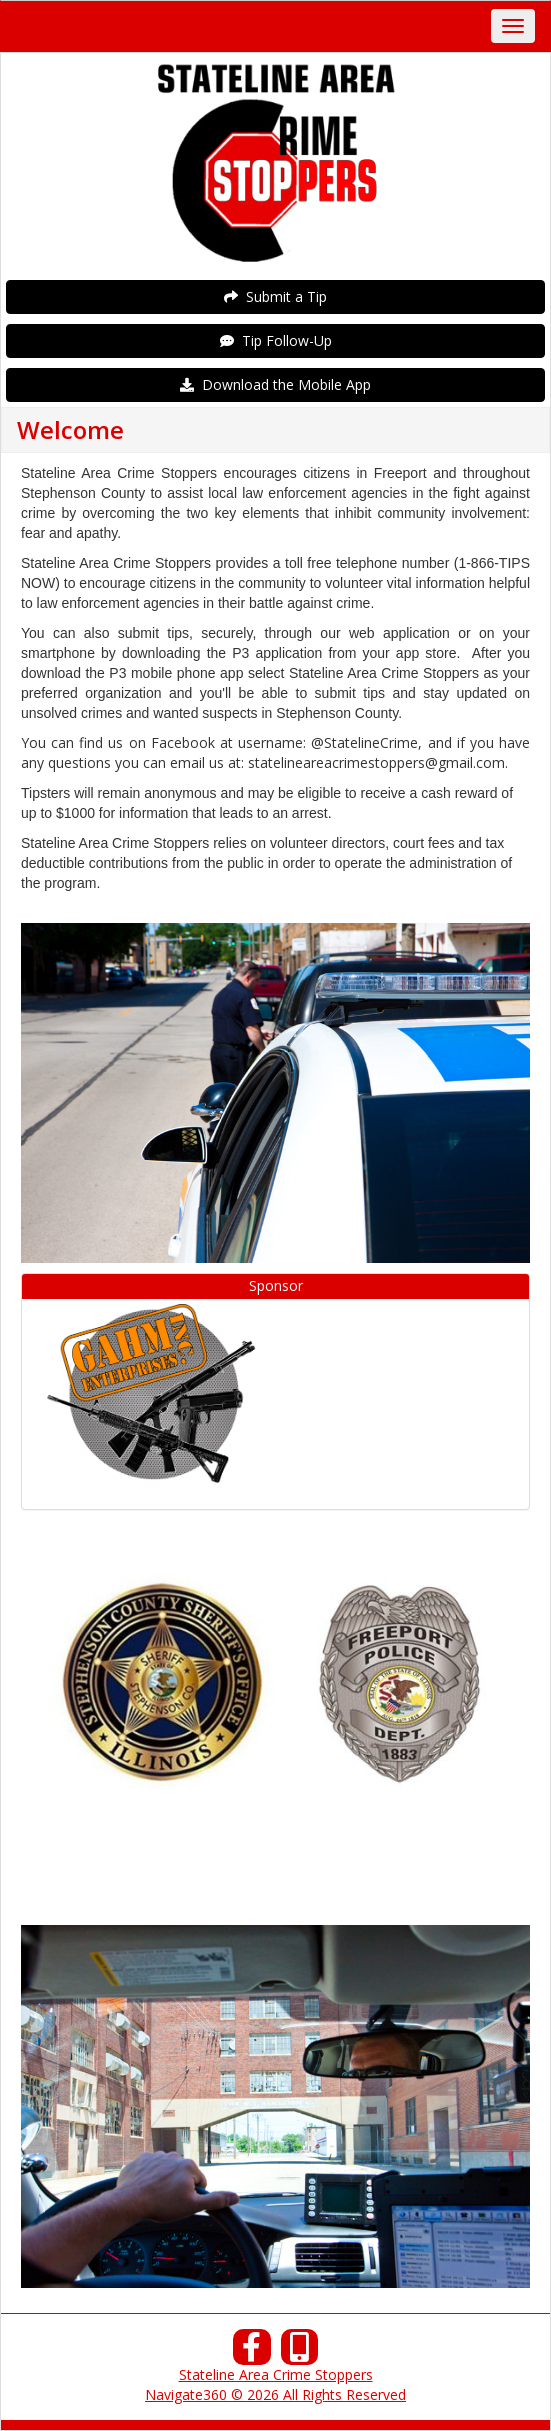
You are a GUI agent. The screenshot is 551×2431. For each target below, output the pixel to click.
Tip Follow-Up (276, 340)
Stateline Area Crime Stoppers (276, 2374)
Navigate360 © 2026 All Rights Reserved (275, 2394)
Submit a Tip (275, 296)
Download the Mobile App (275, 384)
